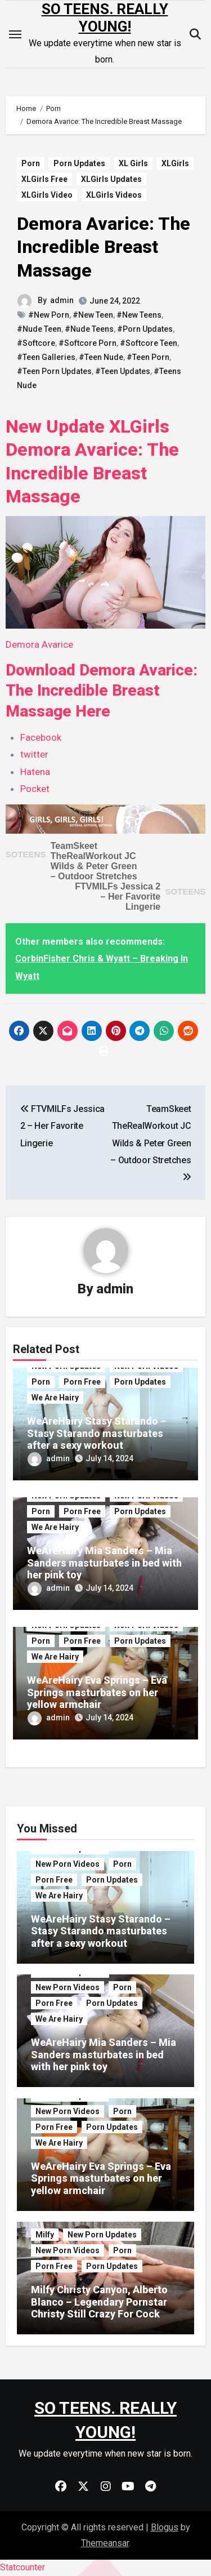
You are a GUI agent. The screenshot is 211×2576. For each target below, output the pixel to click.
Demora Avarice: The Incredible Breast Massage (103, 247)
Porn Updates (79, 163)
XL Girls (133, 163)
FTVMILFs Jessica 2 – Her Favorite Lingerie (117, 896)
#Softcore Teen (148, 343)
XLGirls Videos (114, 194)
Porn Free (82, 1381)
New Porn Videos (67, 1863)
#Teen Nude (101, 357)
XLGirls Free (44, 179)
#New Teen (93, 314)
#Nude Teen (39, 328)
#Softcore (36, 343)
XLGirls (175, 163)
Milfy (44, 2234)
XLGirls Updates (111, 179)
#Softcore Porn (87, 343)
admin (62, 300)
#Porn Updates (145, 328)
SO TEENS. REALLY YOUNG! (105, 18)
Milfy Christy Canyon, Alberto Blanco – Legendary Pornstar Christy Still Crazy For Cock (99, 2302)
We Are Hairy (55, 1397)
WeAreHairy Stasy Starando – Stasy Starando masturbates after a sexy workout (97, 1433)
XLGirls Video (47, 194)
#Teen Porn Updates (54, 371)
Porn (30, 163)
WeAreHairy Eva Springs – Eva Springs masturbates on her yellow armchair (97, 1692)
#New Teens (138, 314)
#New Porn (48, 314)
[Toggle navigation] (15, 34)
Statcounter (22, 2567)
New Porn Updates (102, 2234)
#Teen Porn (148, 357)
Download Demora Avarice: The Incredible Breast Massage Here (101, 690)
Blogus (164, 2527)
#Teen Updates (122, 371)
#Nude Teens (89, 328)
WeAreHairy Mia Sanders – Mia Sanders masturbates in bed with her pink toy (104, 1563)
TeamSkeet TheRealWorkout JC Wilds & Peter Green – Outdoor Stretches (94, 861)
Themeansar (105, 2543)
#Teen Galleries (46, 357)
